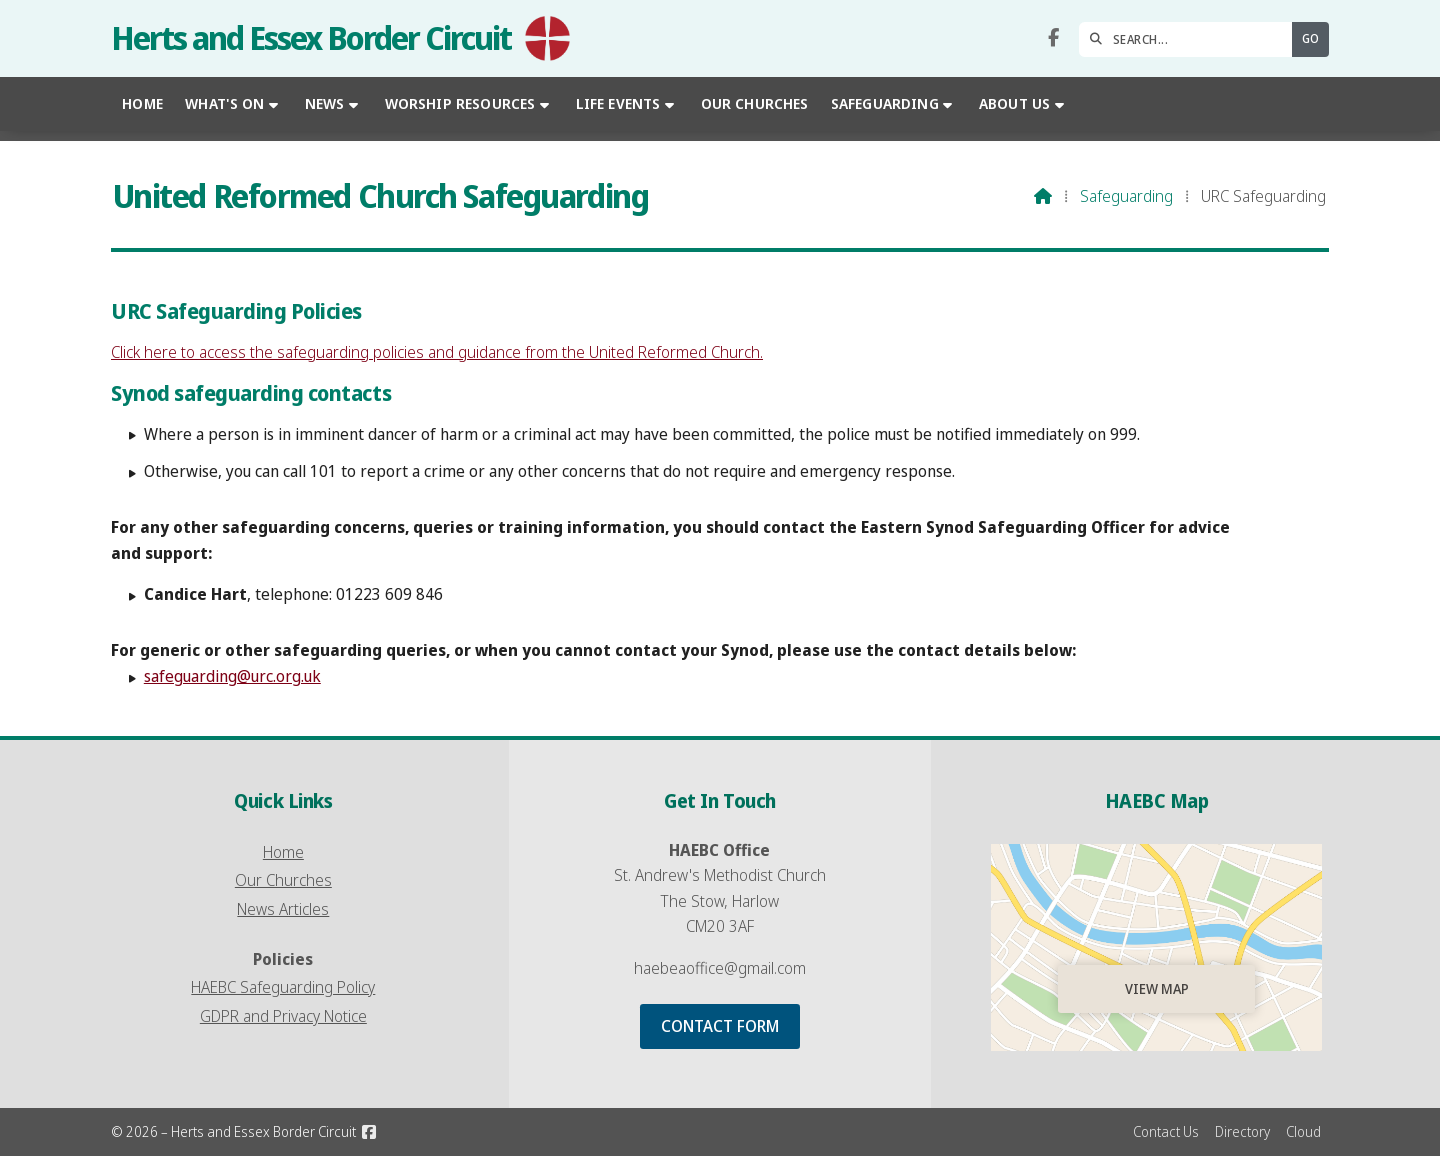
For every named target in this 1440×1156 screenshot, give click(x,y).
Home (283, 852)
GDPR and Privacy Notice (283, 1016)
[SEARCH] (1190, 39)
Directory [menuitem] (1242, 1131)
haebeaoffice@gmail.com (720, 968)
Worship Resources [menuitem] (460, 103)
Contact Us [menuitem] (1166, 1131)
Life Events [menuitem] (618, 103)
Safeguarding (1126, 196)
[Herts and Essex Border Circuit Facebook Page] (1053, 38)
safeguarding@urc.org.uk (232, 676)
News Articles (283, 909)
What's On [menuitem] (224, 103)
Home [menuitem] (142, 103)
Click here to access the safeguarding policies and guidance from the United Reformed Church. (437, 352)
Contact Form (720, 1026)
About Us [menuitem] (1014, 103)
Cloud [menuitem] (1303, 1131)
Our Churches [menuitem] (755, 103)
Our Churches (283, 880)
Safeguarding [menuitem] (885, 103)
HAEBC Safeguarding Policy (283, 987)
